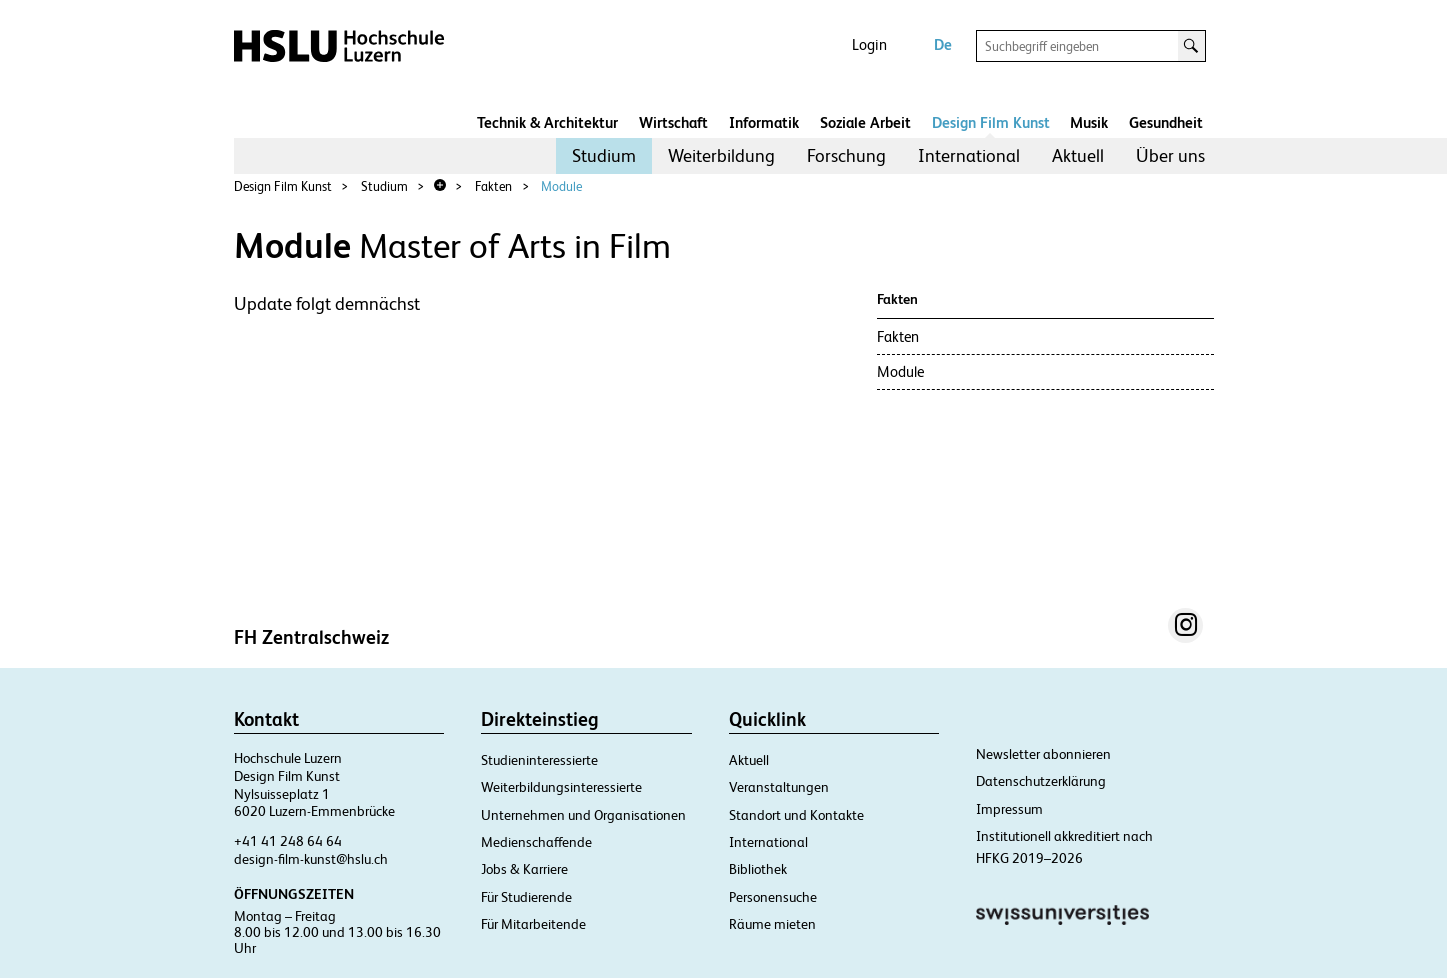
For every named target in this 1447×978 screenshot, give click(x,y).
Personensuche (773, 897)
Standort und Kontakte (796, 815)
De (943, 44)
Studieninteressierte (539, 760)
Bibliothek (758, 869)
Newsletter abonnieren (1043, 754)
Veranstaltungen (779, 787)
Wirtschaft (673, 122)
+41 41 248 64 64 (288, 841)
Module (561, 186)
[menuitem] (604, 156)
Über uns (1170, 155)
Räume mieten (772, 924)
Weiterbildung (721, 155)
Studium (604, 155)
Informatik (764, 122)
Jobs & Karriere (524, 869)
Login (869, 44)
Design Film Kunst (991, 122)
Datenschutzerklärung (1041, 781)
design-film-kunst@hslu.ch (311, 859)
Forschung (846, 155)
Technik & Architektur (547, 122)
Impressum (1009, 809)
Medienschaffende (536, 842)
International (969, 155)
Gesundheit (1166, 122)
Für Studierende (526, 897)
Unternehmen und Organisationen (583, 815)
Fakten (493, 186)
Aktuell (1078, 155)
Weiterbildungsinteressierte (561, 787)
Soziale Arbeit (865, 122)
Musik (1089, 122)
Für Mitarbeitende (533, 924)
